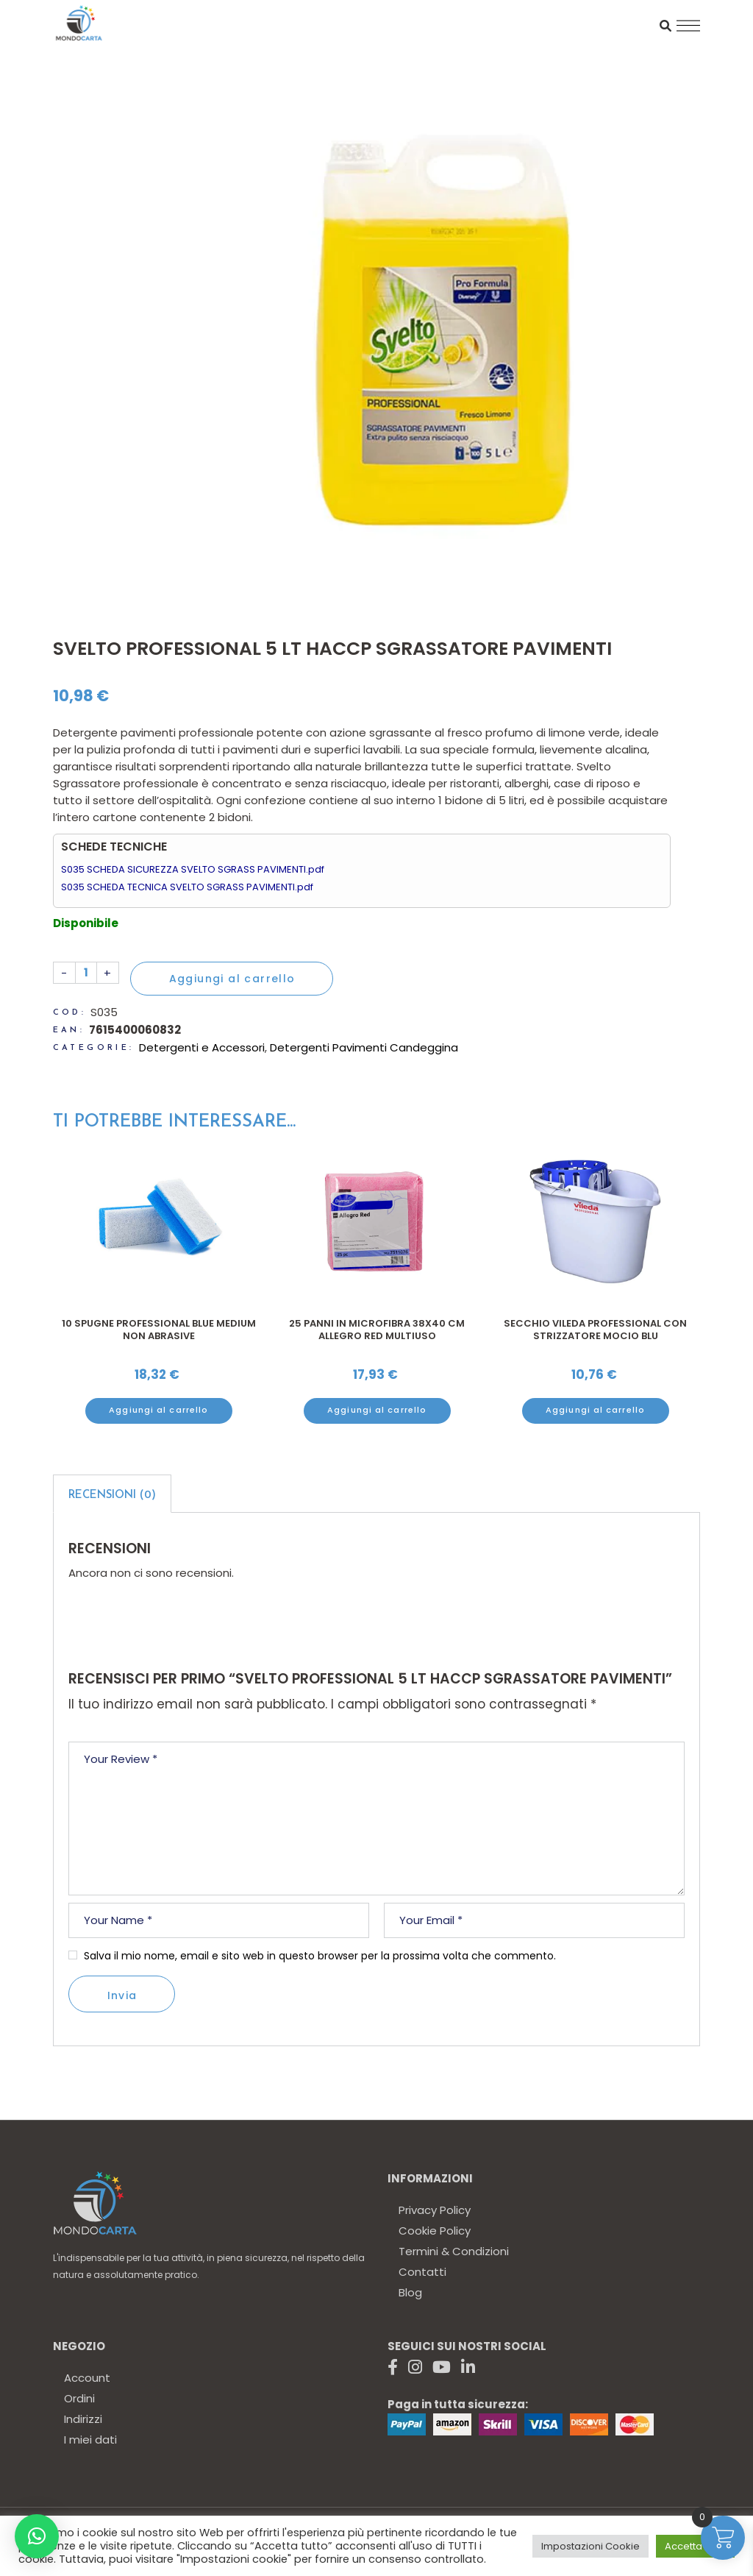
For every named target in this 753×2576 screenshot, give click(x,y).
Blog (410, 2292)
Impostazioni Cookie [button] (590, 2546)
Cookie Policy (435, 2230)
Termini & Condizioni (454, 2251)
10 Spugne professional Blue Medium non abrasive (159, 1330)
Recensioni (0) (112, 1495)
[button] (37, 2536)
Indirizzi (83, 2419)
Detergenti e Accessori (202, 1047)
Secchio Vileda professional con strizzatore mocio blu (595, 1330)
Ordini (79, 2398)
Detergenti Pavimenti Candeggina (364, 1047)
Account (87, 2377)
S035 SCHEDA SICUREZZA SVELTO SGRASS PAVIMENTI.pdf (192, 869)
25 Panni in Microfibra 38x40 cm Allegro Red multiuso (377, 1330)
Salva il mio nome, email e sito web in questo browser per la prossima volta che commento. (320, 1955)
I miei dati (90, 2439)
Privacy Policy (435, 2210)
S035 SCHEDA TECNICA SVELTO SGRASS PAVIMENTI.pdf (187, 887)
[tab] (112, 1494)
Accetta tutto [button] (695, 2546)
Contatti (422, 2271)
